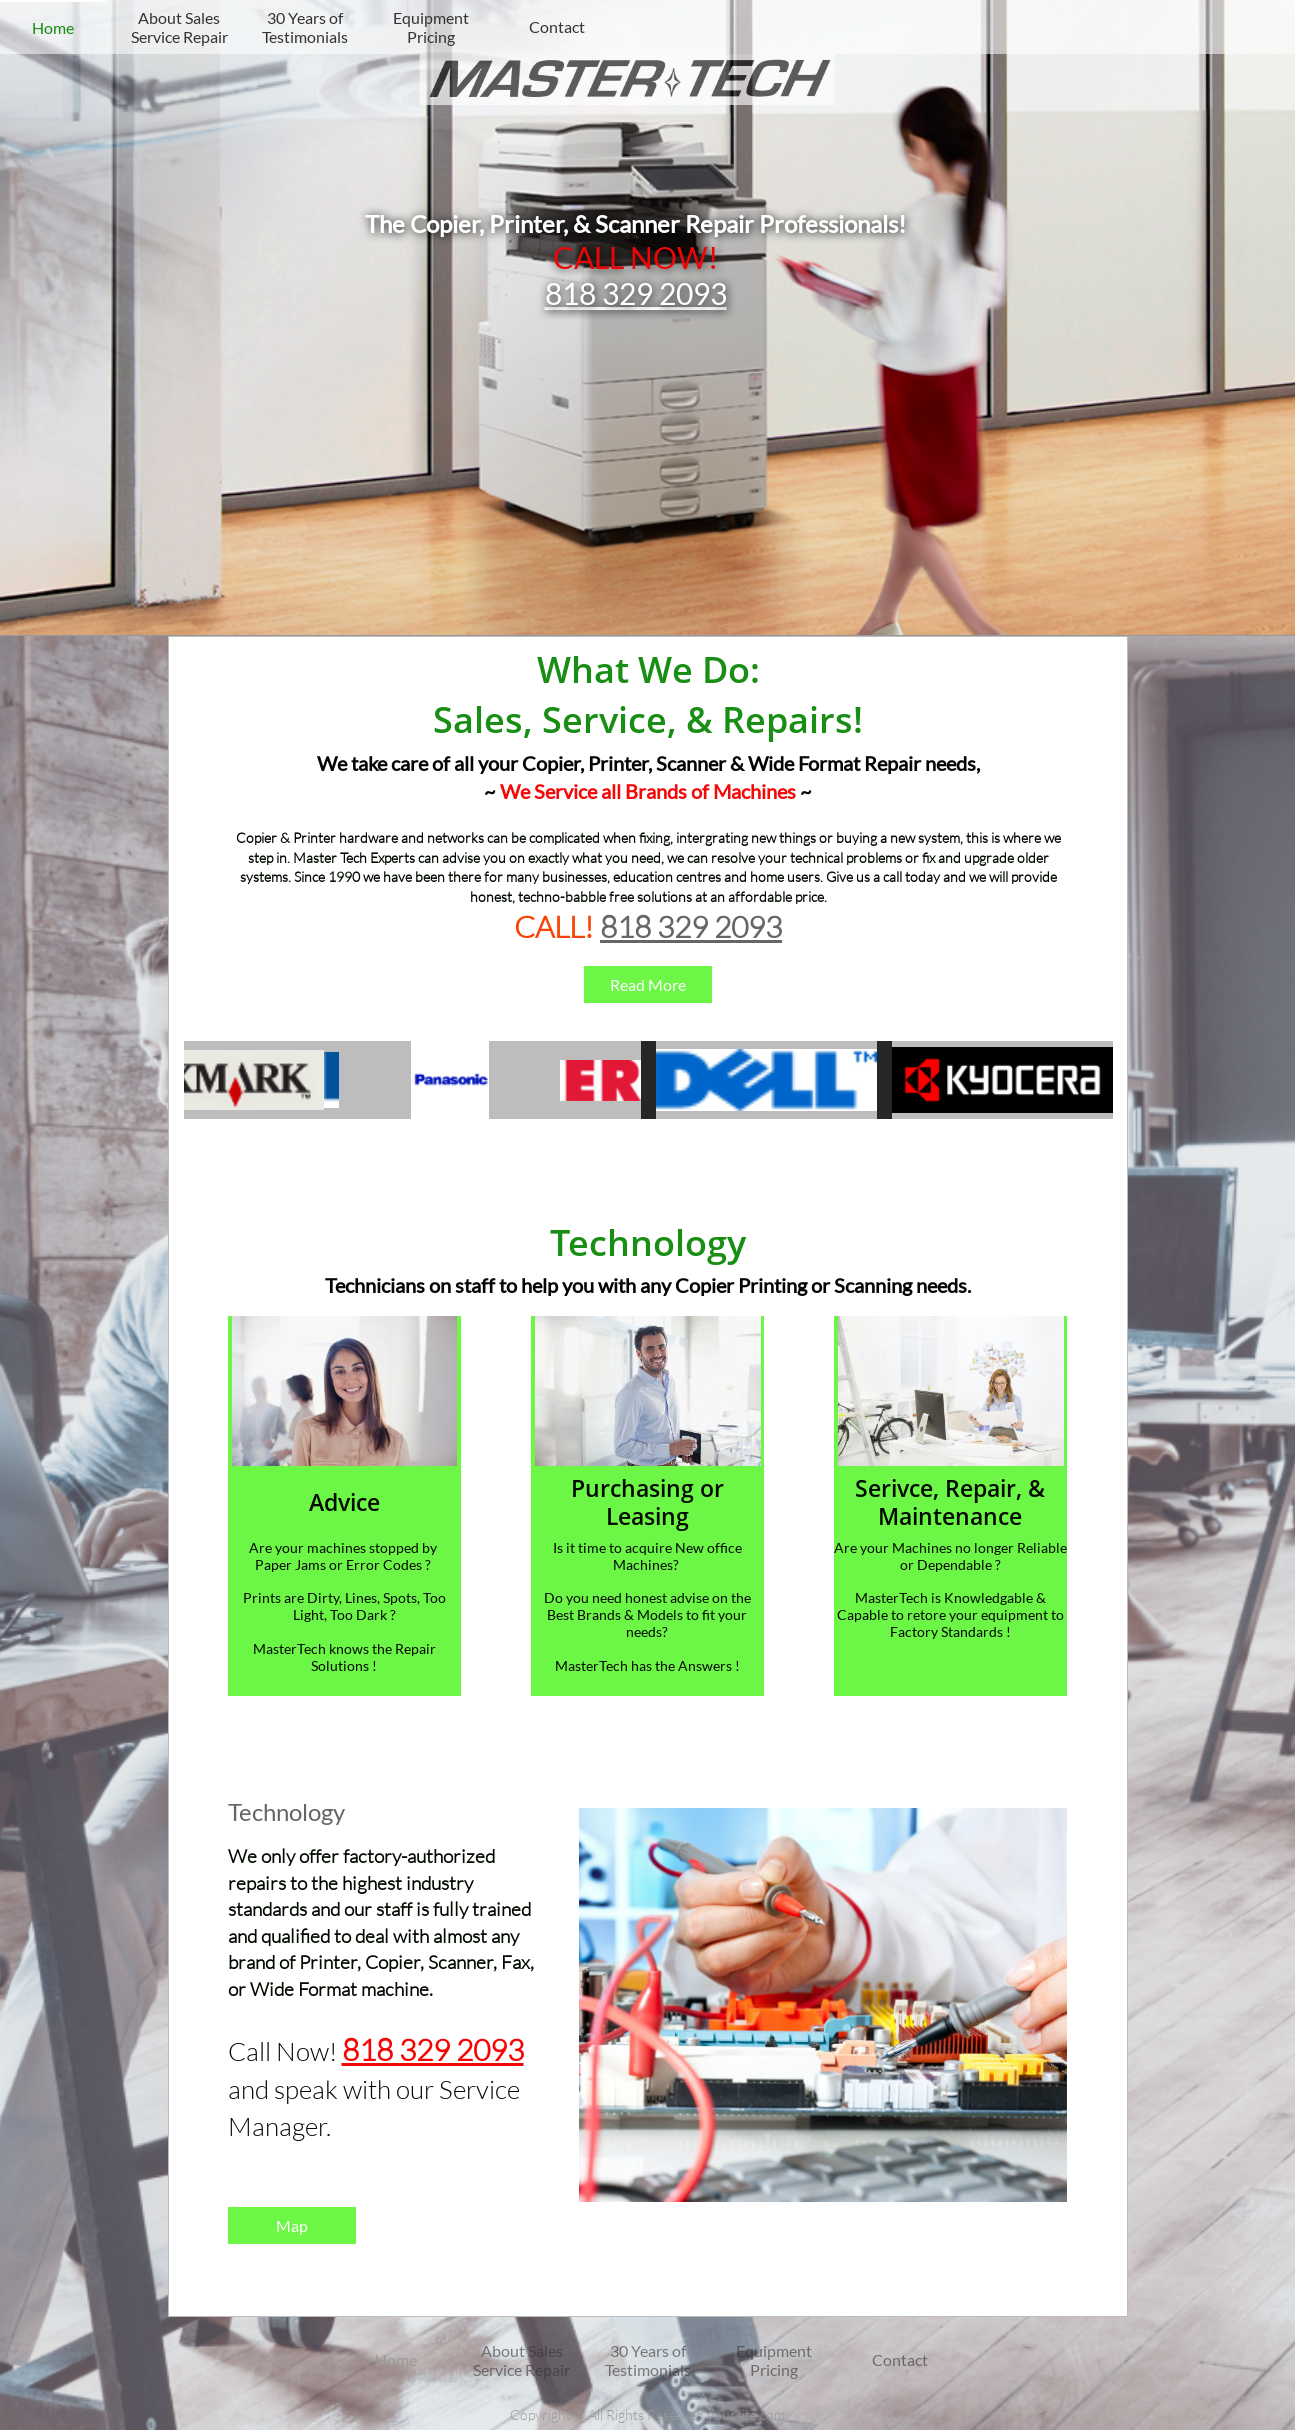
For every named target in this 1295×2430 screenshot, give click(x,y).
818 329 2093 (636, 293)
